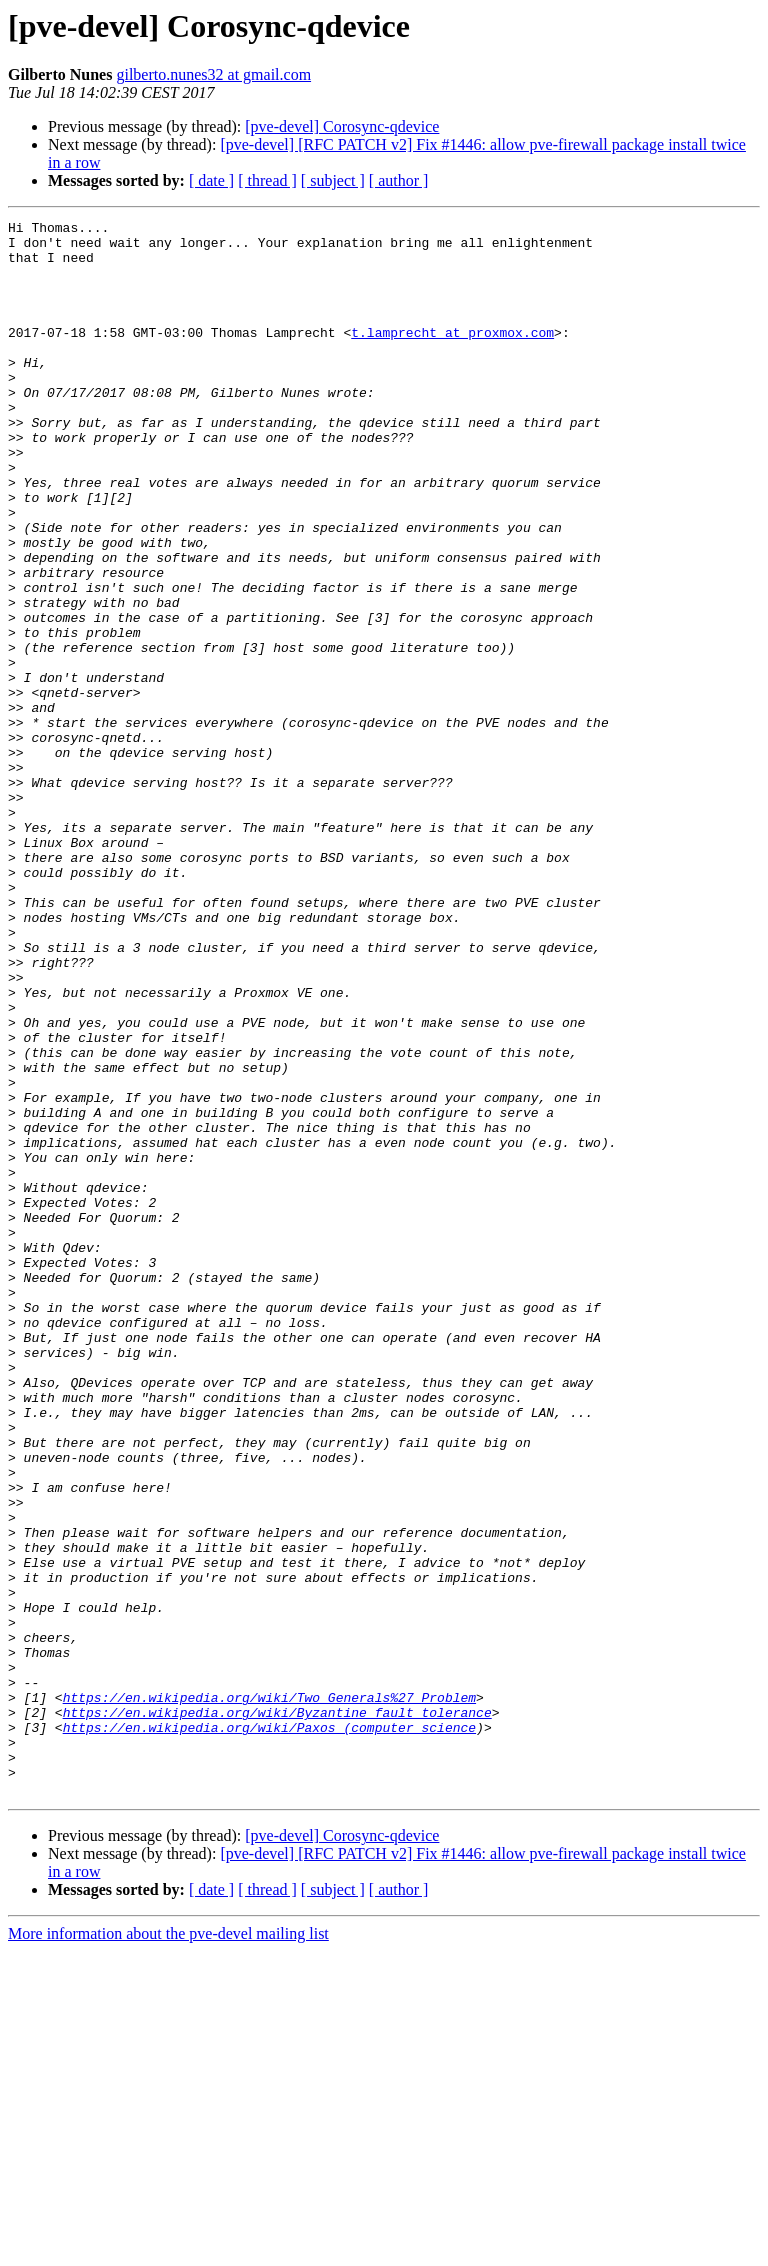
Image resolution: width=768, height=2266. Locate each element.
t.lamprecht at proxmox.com (452, 356)
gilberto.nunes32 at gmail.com (213, 74)
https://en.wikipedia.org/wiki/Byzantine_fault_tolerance (277, 2012)
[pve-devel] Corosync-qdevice (342, 126)
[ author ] (399, 180)
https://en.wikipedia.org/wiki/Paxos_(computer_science (269, 2030)
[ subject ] (333, 180)
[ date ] (211, 180)
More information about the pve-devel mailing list (168, 2248)
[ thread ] (267, 180)
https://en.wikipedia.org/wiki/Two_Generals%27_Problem (269, 1994)
